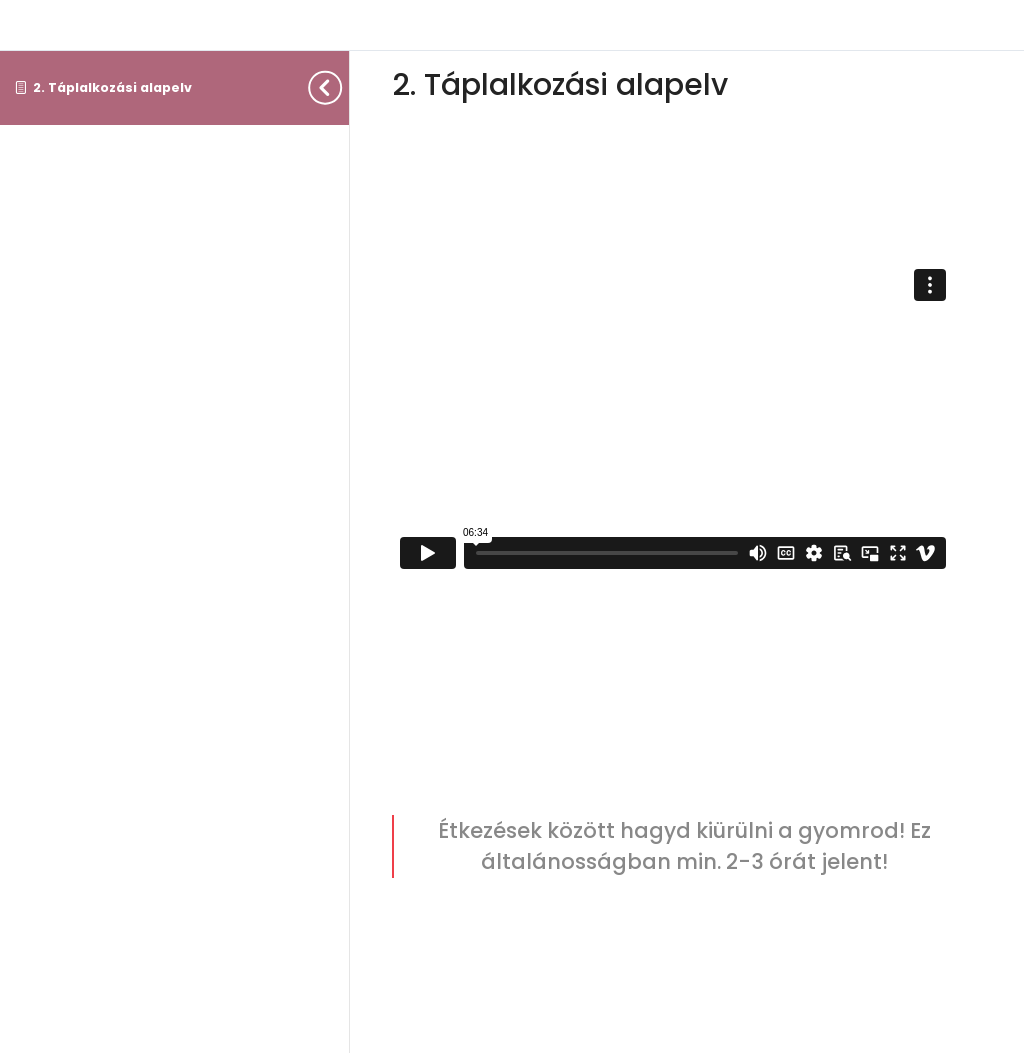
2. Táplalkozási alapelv (112, 87)
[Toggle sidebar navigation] (343, 87)
